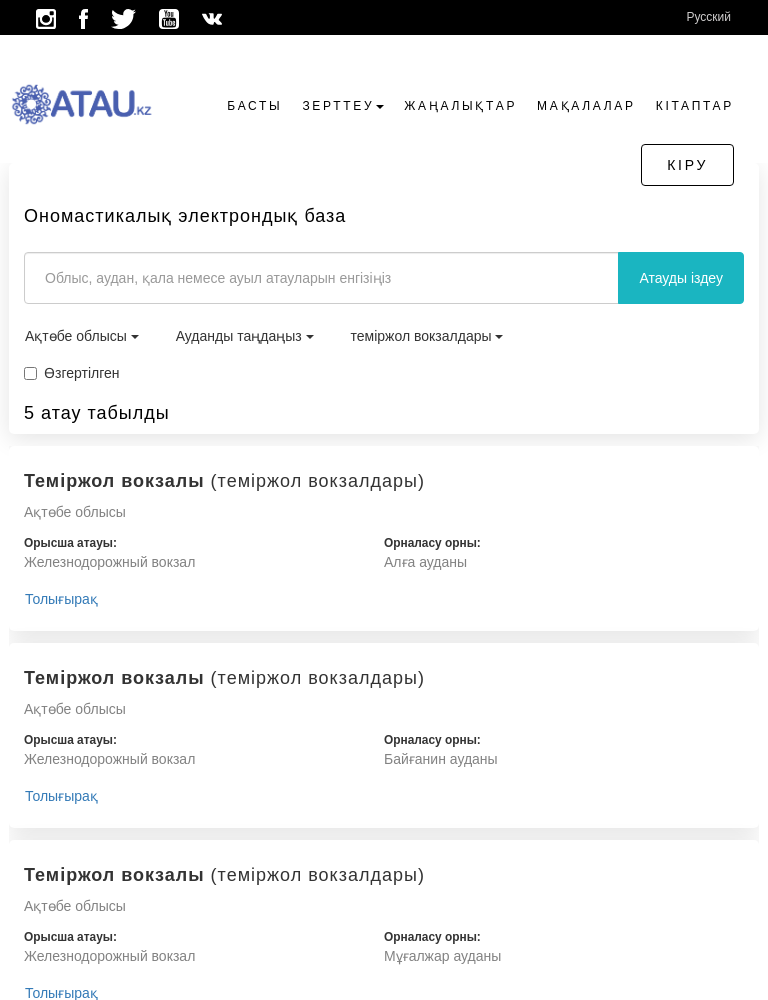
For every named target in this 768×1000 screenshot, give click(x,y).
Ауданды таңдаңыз (245, 336)
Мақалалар (586, 106)
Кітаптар (695, 106)
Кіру (687, 165)
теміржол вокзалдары (427, 336)
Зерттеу (343, 106)
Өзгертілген (72, 373)
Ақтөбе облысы (82, 336)
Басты (254, 106)
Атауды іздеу (681, 278)
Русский (708, 17)
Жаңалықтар (460, 106)
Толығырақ (61, 599)
